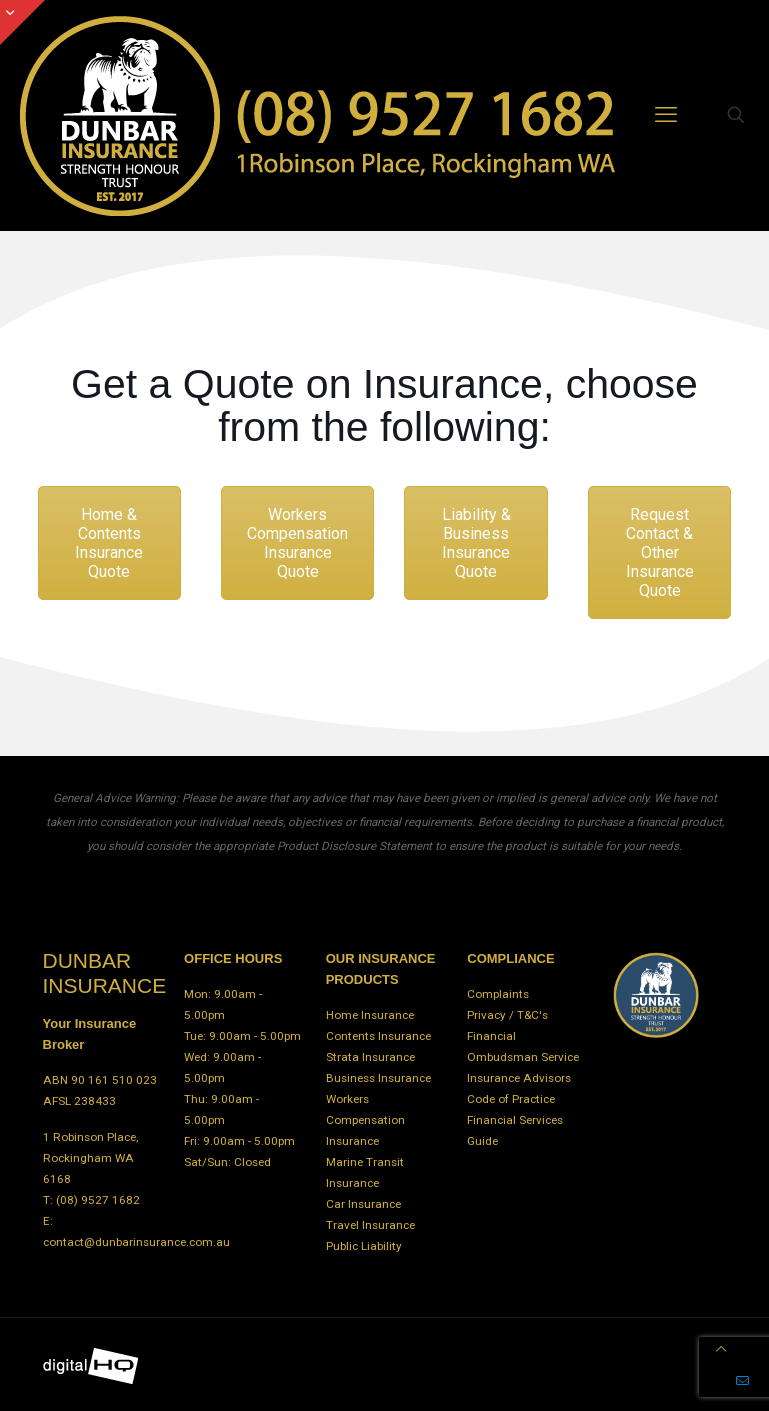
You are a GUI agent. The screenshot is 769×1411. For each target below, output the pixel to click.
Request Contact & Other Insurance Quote (660, 552)
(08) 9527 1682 (98, 1200)
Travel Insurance (370, 1225)
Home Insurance (370, 1015)
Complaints (498, 994)
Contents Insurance (378, 1036)
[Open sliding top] (22, 22)
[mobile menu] (666, 115)
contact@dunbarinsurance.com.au (136, 1242)
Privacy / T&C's (507, 1015)
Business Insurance (378, 1078)
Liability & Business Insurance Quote (476, 543)
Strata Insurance (370, 1057)
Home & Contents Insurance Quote (109, 543)
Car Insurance (363, 1204)
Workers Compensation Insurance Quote (297, 543)
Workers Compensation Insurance (365, 1120)
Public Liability (364, 1246)
